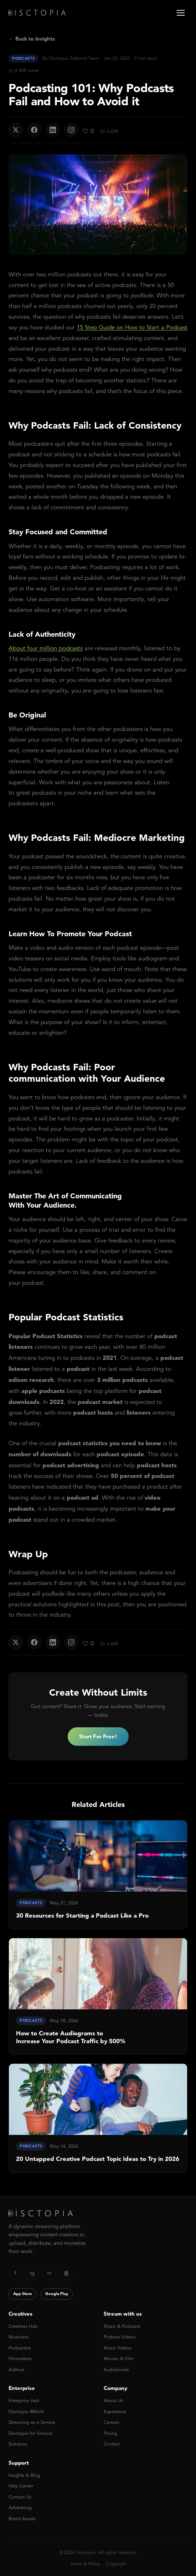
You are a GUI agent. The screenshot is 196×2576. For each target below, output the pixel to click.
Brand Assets (22, 2519)
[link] (98, 1874)
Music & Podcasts (122, 2326)
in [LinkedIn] (49, 2272)
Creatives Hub (23, 2326)
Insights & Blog (24, 2475)
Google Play (56, 2293)
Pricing (110, 2433)
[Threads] (66, 2273)
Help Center (21, 2486)
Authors (17, 2369)
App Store (22, 2293)
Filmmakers (20, 2358)
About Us (113, 2400)
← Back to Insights (32, 38)
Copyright (116, 2564)
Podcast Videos (120, 2337)
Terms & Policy (85, 2564)
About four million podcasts (46, 648)
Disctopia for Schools (31, 2433)
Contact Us (20, 2497)
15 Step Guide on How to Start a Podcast (132, 327)
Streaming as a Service (32, 2422)
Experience (115, 2411)
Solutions (18, 2444)
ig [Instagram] (32, 2272)
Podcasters (20, 2348)
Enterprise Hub (24, 2400)
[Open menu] (180, 12)
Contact (112, 2444)
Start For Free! (98, 1736)
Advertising (20, 2508)
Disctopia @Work (26, 2411)
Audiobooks (116, 2369)
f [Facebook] (15, 2272)
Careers (111, 2422)
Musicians (19, 2337)
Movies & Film (118, 2358)
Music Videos (117, 2348)
